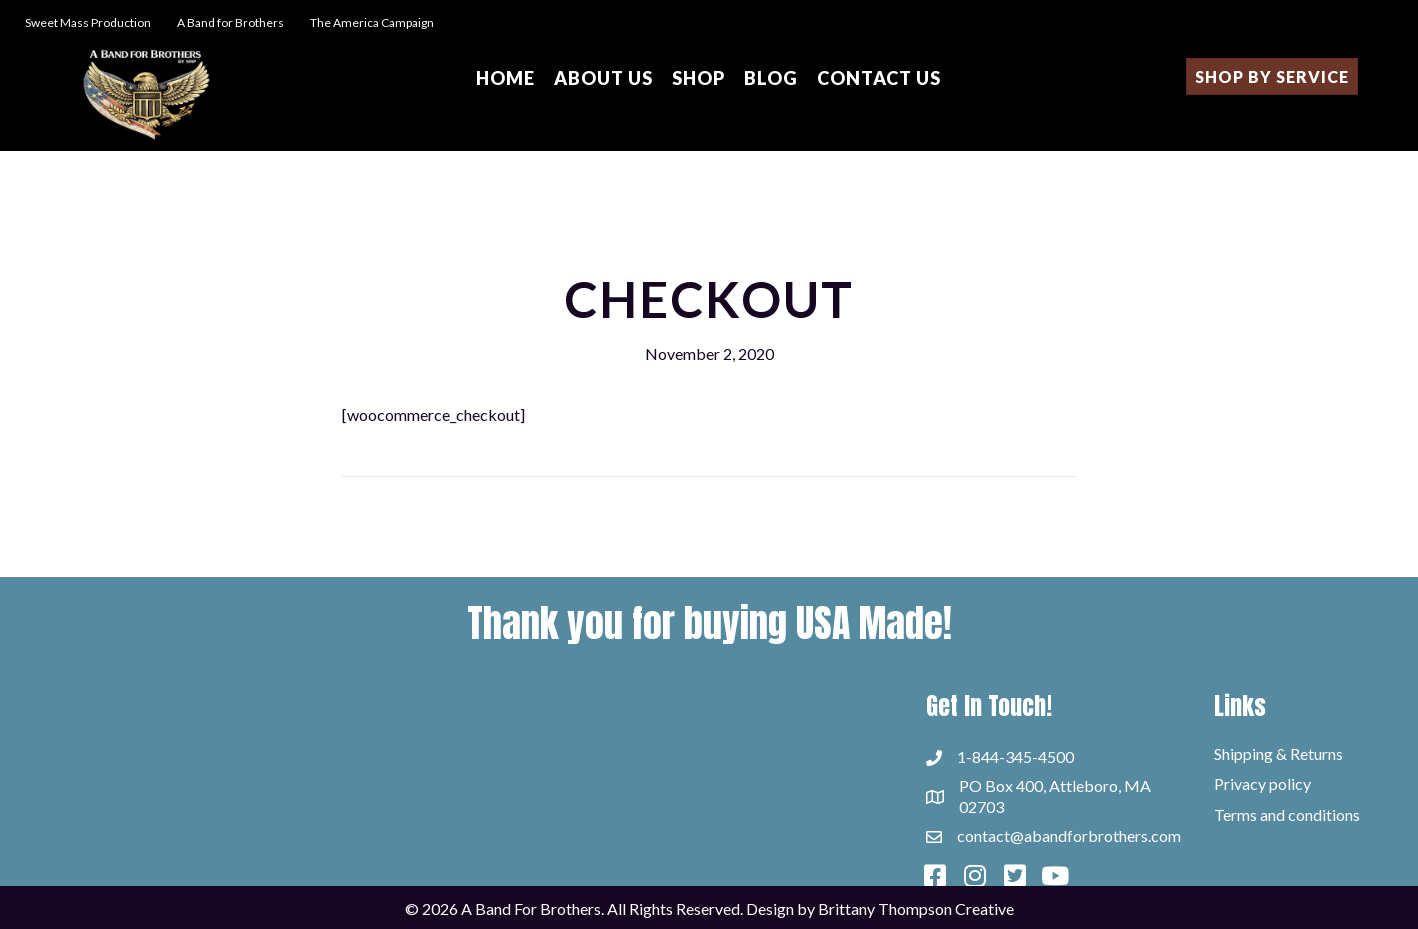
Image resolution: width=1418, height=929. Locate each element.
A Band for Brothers (231, 22)
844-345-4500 (1023, 756)
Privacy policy (1262, 783)
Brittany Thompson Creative (916, 908)
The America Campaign (371, 22)
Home (505, 78)
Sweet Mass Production (88, 22)
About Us (603, 78)
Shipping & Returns (1278, 753)
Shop (698, 78)
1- (964, 756)
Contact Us (879, 78)
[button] (935, 876)
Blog (771, 78)
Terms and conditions (1287, 814)
